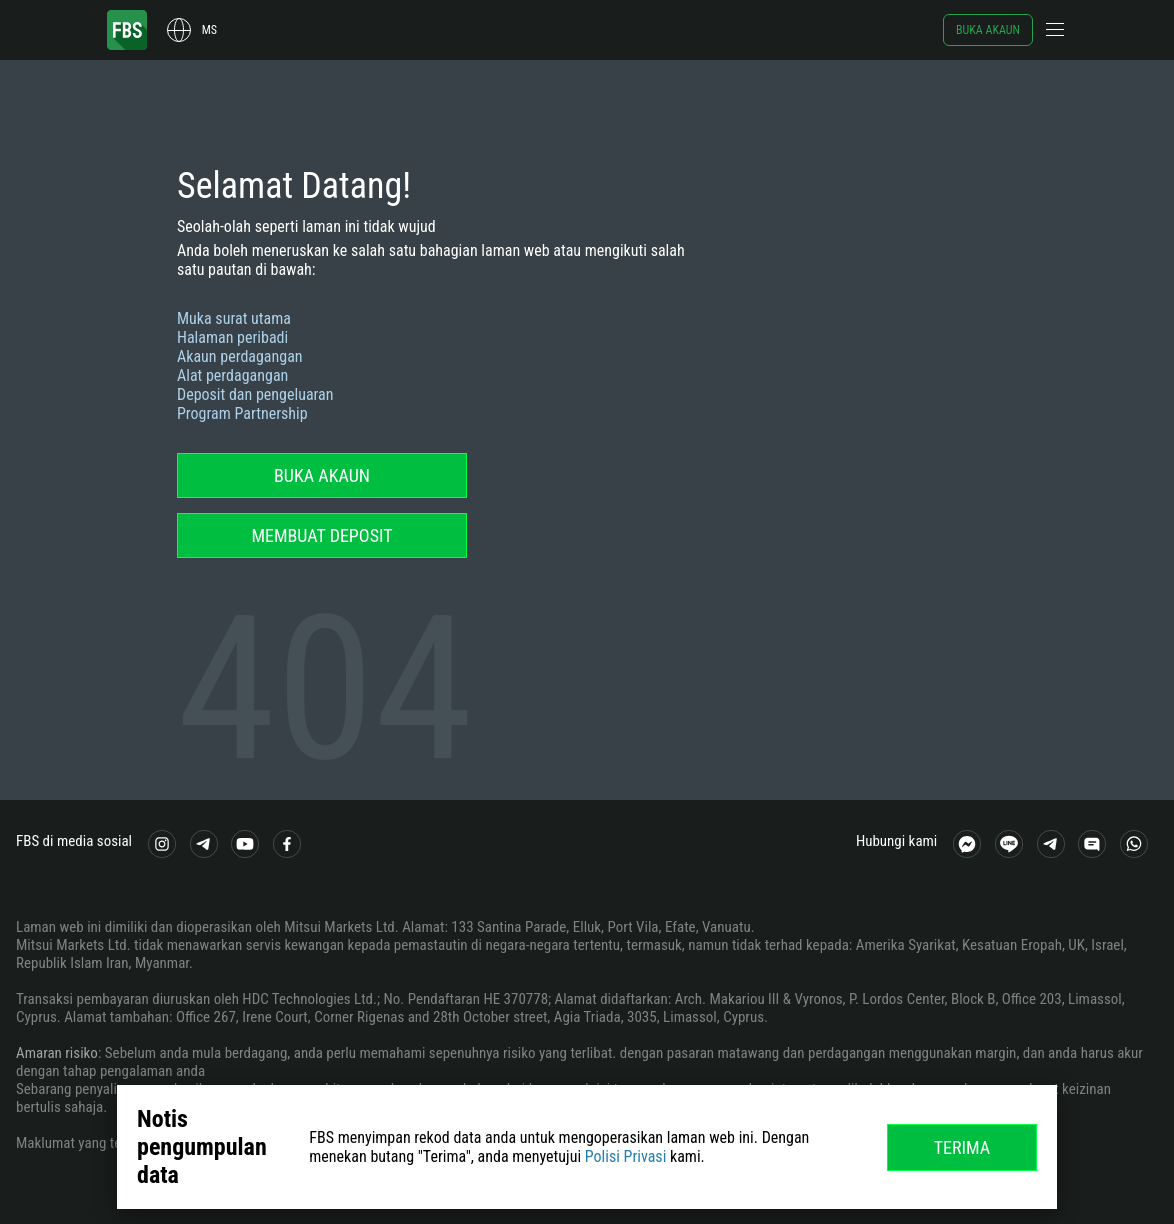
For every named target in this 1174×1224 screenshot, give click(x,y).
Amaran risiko (57, 1053)
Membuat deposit (321, 535)
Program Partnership (242, 413)
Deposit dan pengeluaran (255, 394)
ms (209, 30)
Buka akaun (988, 30)
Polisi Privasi (626, 1156)
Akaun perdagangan (240, 356)
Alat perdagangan (232, 375)
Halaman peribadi (232, 337)
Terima (962, 1147)
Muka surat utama (234, 318)
